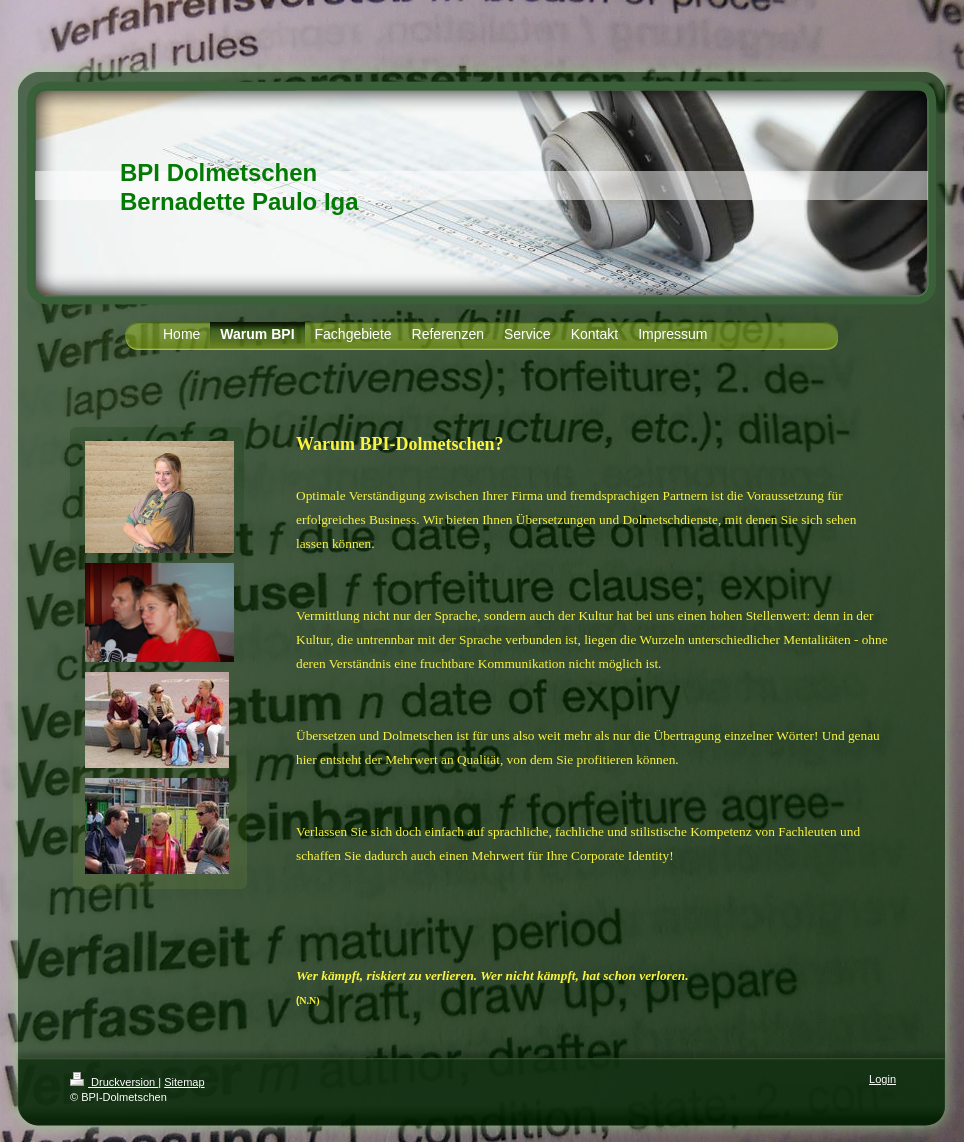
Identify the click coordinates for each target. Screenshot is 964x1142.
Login (882, 1079)
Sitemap (184, 1082)
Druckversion (114, 1082)
